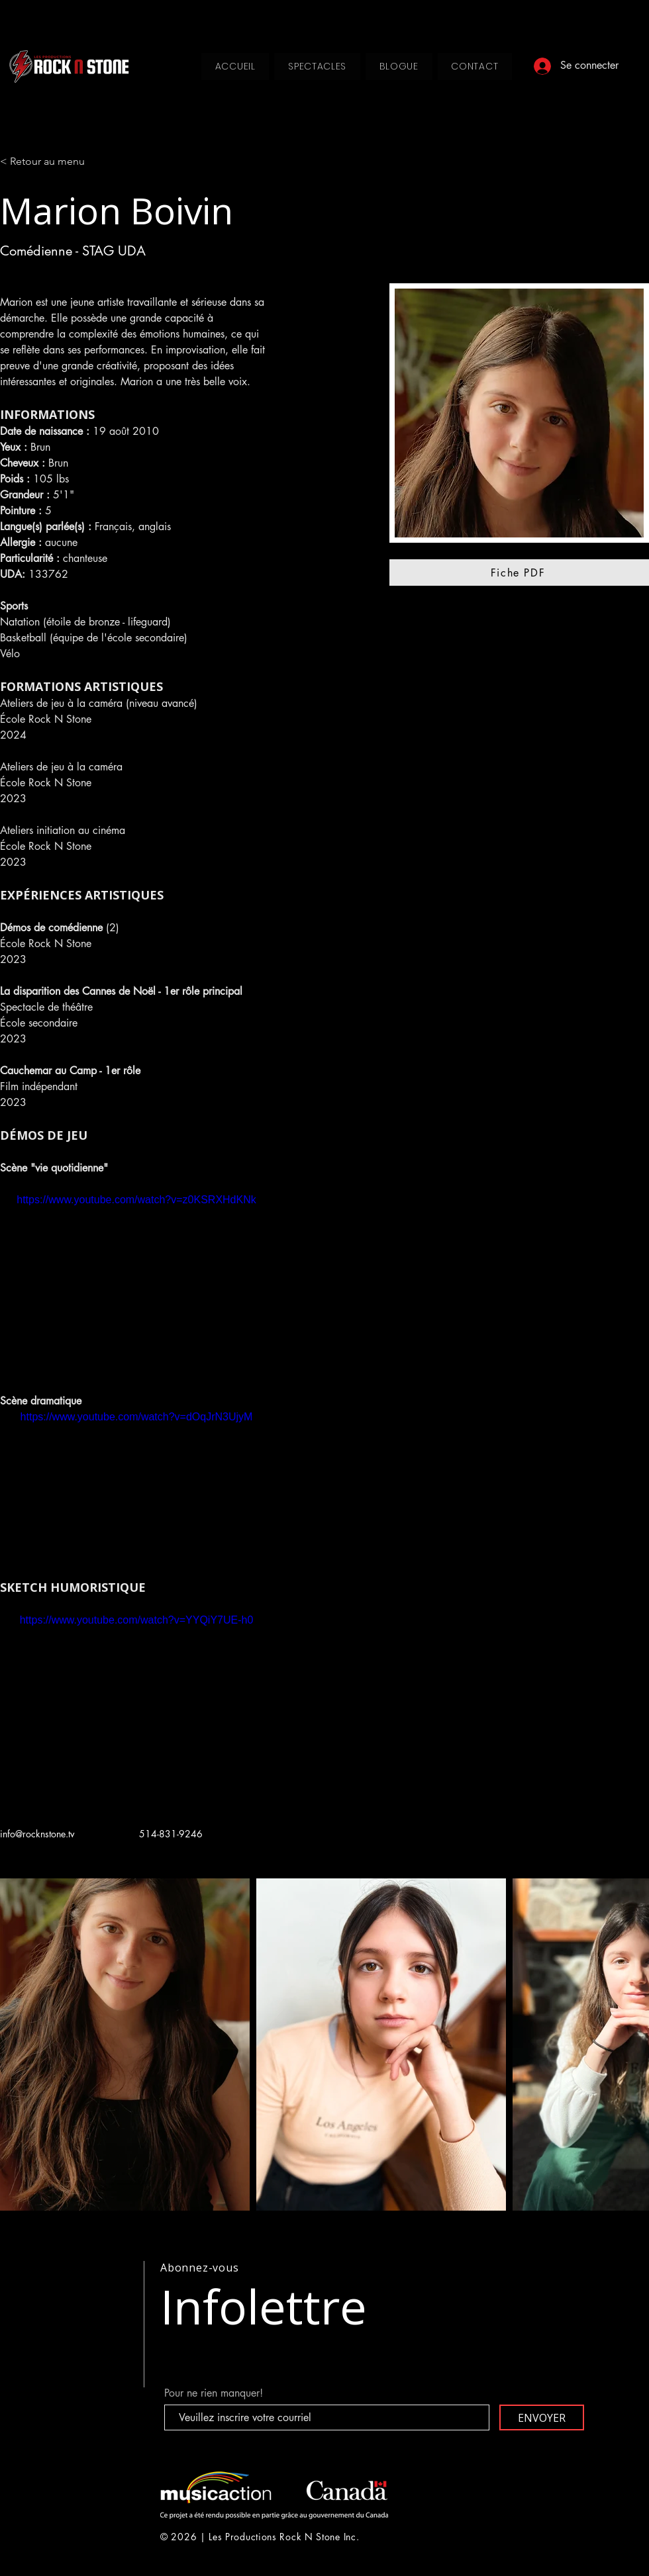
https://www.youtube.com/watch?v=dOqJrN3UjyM (137, 1416)
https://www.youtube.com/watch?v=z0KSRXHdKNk (136, 1199)
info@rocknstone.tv (37, 1833)
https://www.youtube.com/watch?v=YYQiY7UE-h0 (137, 1620)
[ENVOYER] (541, 2417)
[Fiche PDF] (519, 572)
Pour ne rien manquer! (213, 2393)
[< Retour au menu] (47, 161)
